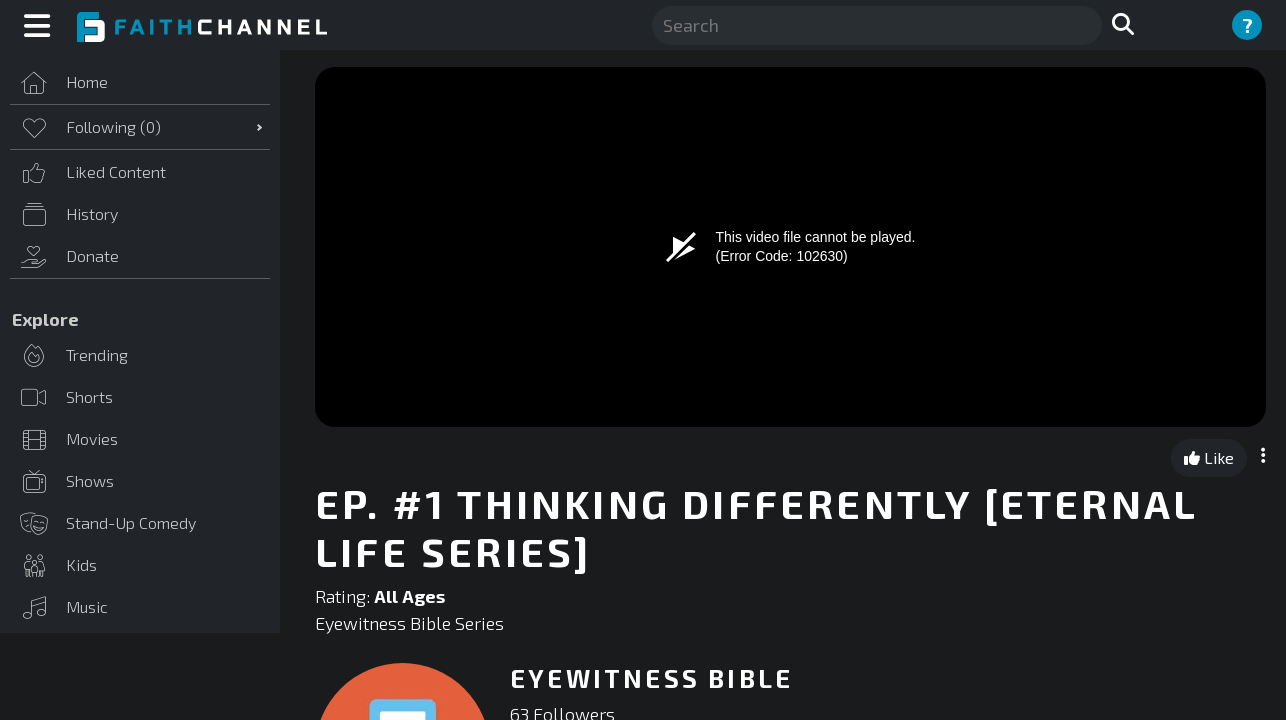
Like (1209, 457)
